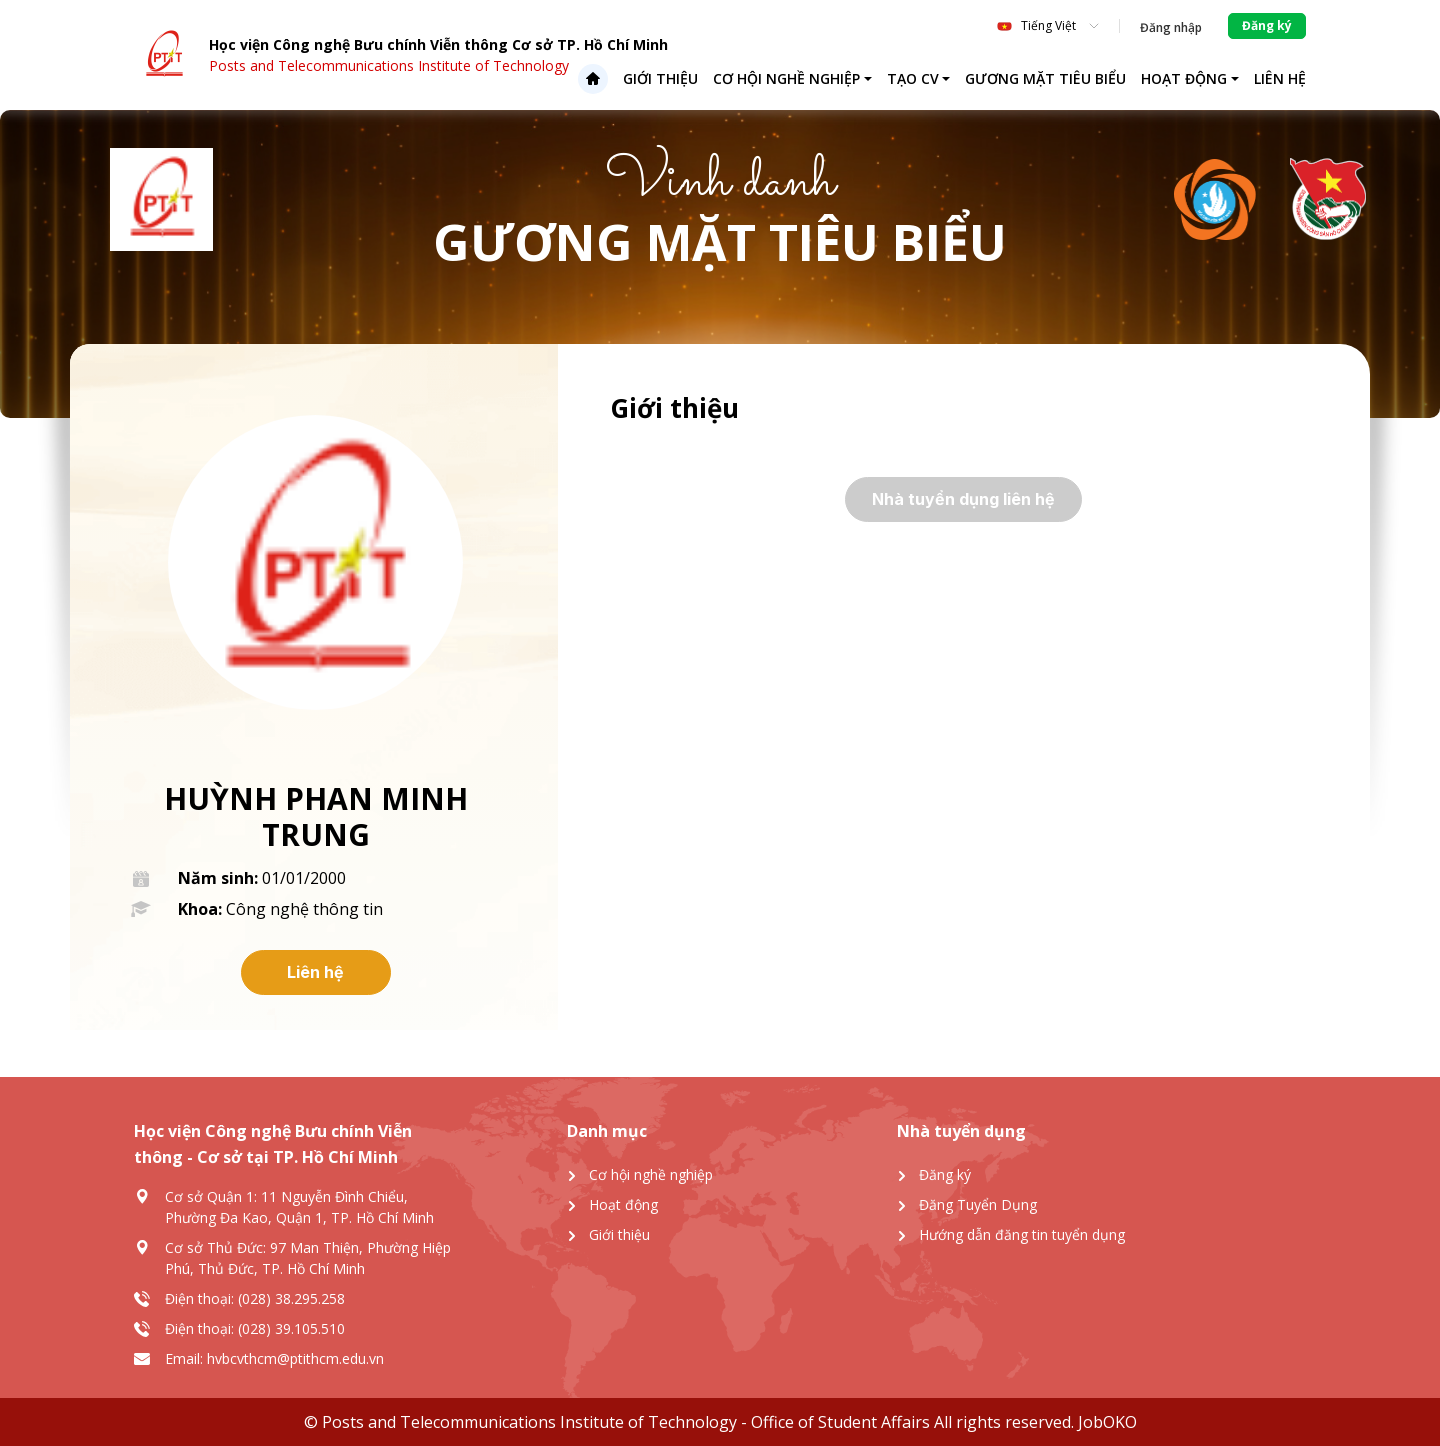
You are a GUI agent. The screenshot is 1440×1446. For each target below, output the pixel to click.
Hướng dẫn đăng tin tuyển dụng (1022, 1234)
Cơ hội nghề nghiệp (786, 78)
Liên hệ (1280, 78)
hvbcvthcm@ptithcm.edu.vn (295, 1358)
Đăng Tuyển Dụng (978, 1204)
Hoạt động (1184, 78)
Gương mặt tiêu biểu (1045, 78)
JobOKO (1105, 1422)
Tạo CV (913, 78)
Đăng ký (945, 1174)
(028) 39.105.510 (291, 1328)
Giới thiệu (660, 78)
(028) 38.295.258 (291, 1298)
